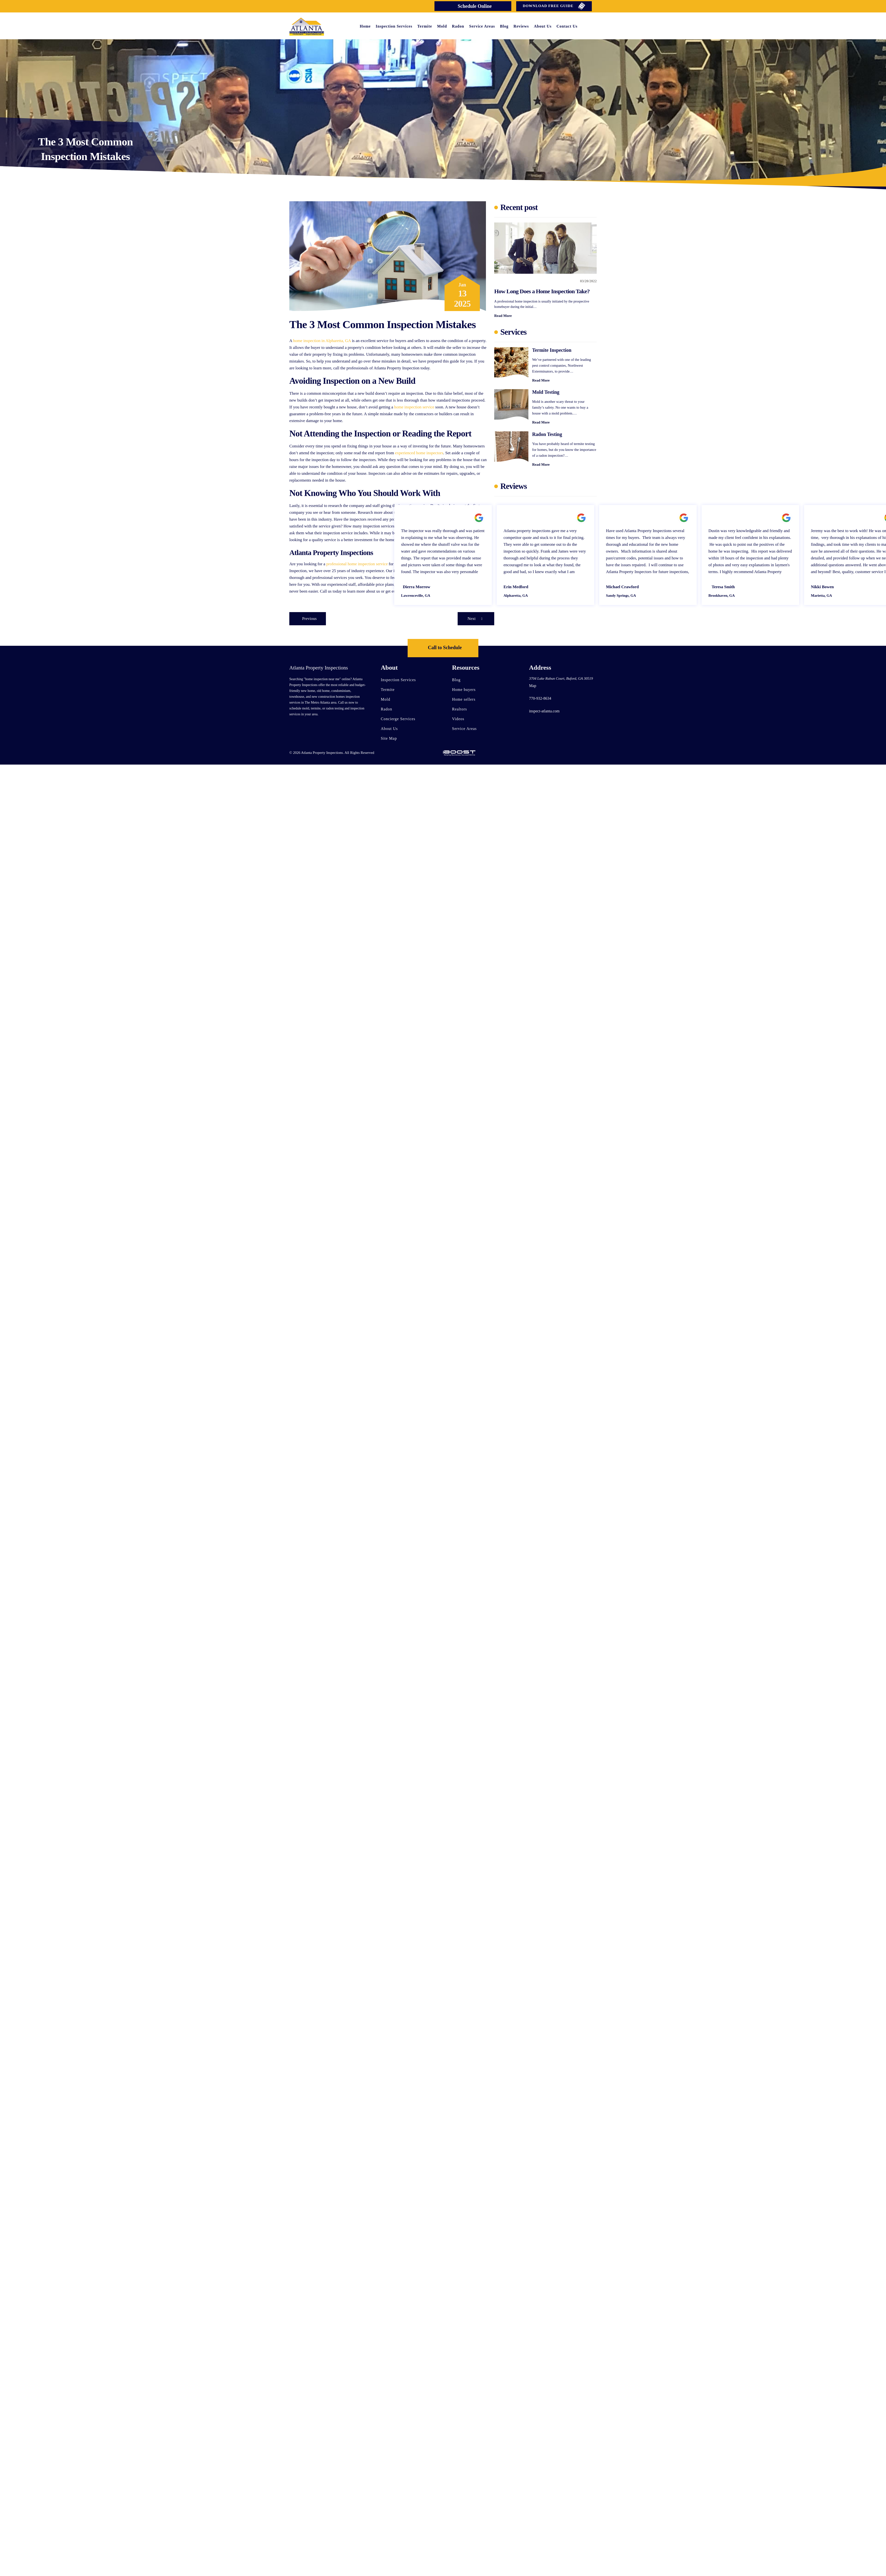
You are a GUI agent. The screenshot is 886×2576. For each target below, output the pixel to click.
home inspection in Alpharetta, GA (322, 340)
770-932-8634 (540, 698)
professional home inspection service (357, 564)
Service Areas (482, 26)
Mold (442, 26)
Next (475, 618)
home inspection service (414, 407)
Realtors (459, 709)
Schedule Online (475, 6)
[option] (545, 555)
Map (532, 686)
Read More (503, 316)
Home (365, 26)
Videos (458, 719)
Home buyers (464, 689)
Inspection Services (394, 26)
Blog (504, 26)
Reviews (521, 26)
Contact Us (566, 26)
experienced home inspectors (419, 453)
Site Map (389, 738)
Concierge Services (398, 719)
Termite (424, 26)
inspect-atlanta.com (544, 711)
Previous (309, 618)
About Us (542, 26)
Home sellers (463, 699)
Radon (458, 26)
